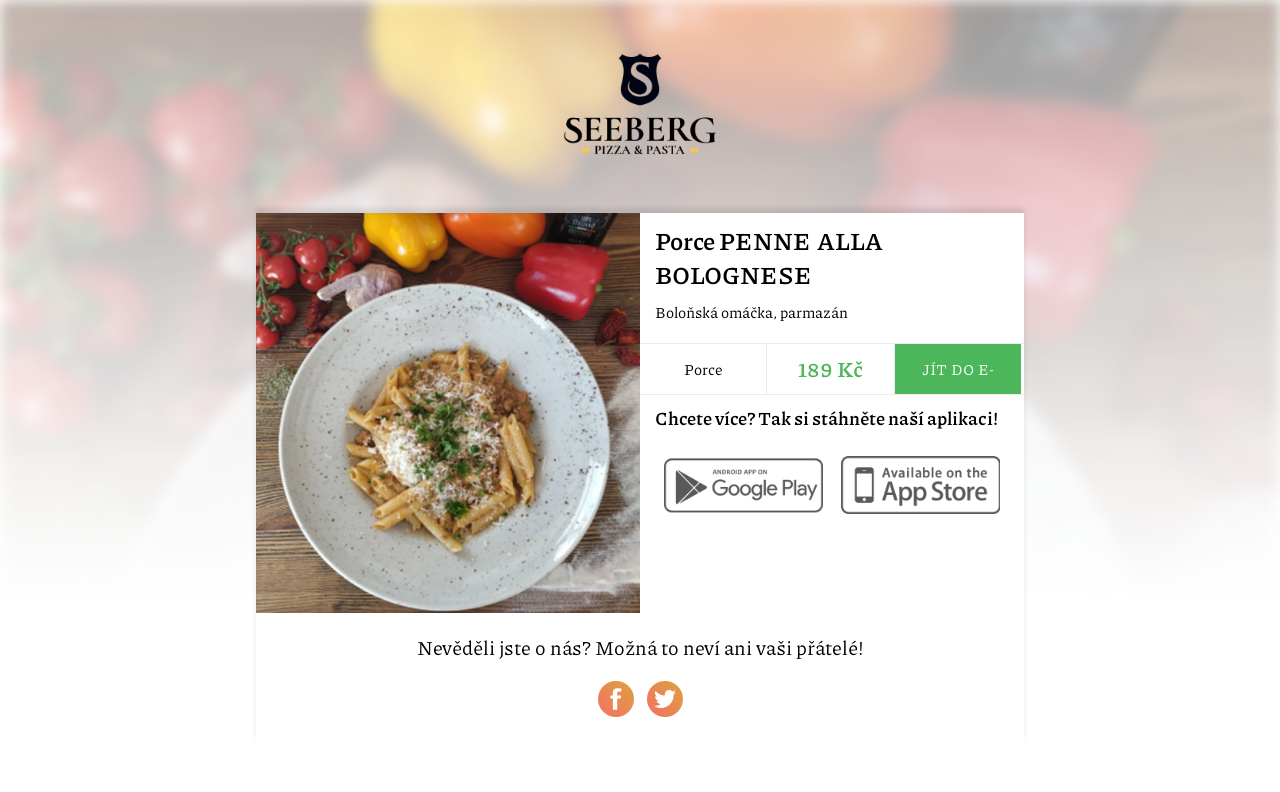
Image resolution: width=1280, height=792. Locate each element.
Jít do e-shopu (958, 376)
